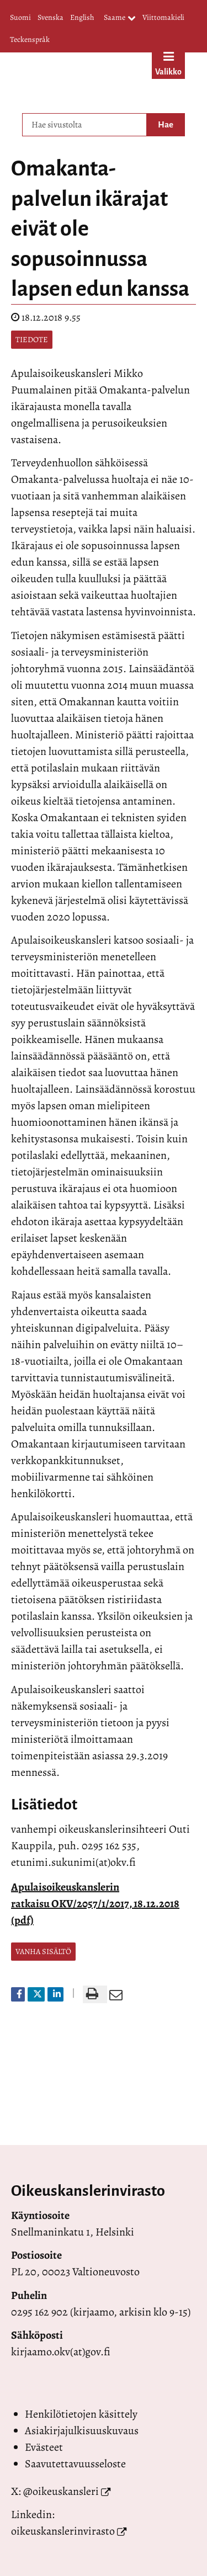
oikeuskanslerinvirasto (63, 2531)
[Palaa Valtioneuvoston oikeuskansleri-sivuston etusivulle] (79, 80)
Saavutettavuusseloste (75, 2463)
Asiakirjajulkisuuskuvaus (82, 2430)
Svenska (50, 17)
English (82, 17)
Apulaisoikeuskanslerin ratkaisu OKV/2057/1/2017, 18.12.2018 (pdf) (95, 1904)
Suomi (20, 17)
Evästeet (44, 2447)
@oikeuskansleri (61, 2491)
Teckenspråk (30, 39)
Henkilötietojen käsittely (81, 2414)
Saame (120, 18)
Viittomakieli (163, 17)
